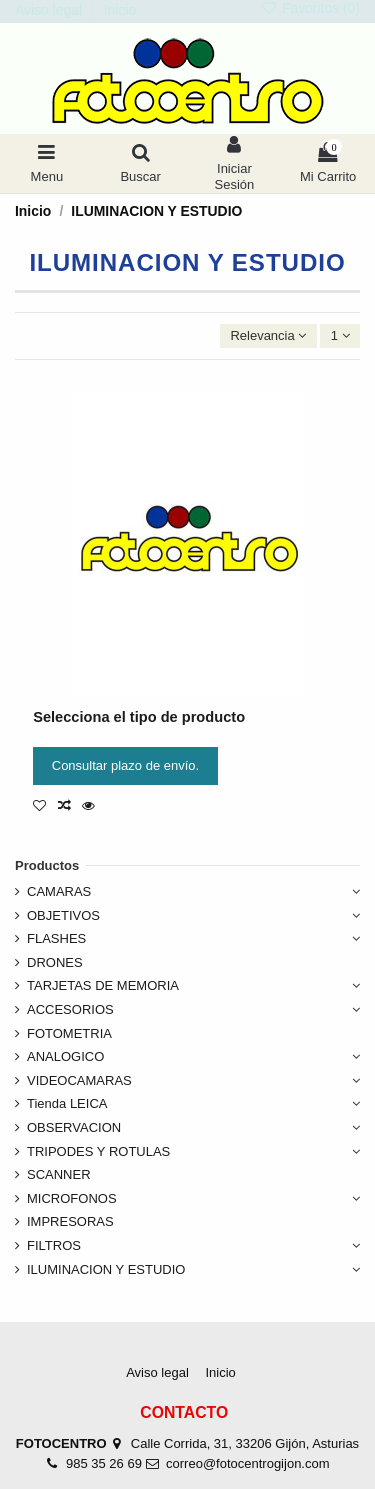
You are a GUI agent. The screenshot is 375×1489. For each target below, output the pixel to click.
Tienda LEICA (67, 1103)
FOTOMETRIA (69, 1033)
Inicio (120, 10)
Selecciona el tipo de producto (139, 717)
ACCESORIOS (70, 1009)
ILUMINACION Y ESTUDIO (106, 1269)
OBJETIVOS (63, 915)
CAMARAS (59, 891)
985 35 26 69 (104, 1463)
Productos (47, 865)
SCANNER (59, 1174)
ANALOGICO (65, 1056)
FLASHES (56, 938)
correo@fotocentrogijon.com (248, 1463)
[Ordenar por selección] (268, 336)
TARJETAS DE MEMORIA (103, 985)
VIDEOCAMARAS (79, 1080)
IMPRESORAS (70, 1221)
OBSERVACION (74, 1127)
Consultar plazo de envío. (125, 765)
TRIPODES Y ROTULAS (98, 1151)
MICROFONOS (72, 1198)
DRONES (55, 962)
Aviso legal (50, 10)
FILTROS (54, 1245)
